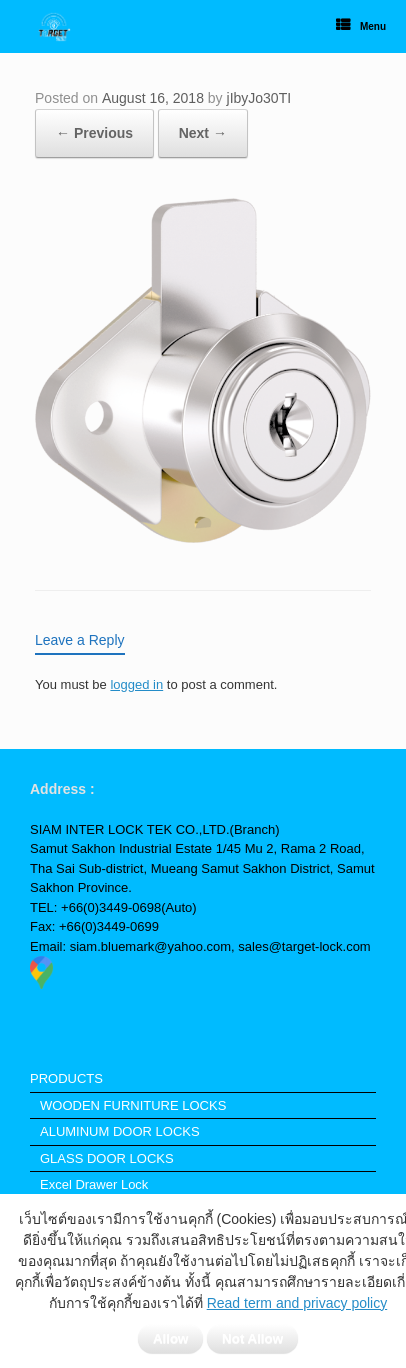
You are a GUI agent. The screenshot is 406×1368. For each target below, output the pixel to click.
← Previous (94, 133)
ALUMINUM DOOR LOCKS (120, 1131)
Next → (203, 133)
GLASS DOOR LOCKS (107, 1158)
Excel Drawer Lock (94, 1184)
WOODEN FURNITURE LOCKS (133, 1105)
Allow (171, 1338)
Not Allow (252, 1338)
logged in (136, 684)
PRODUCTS (66, 1078)
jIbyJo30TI (259, 98)
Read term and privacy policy (297, 1303)
